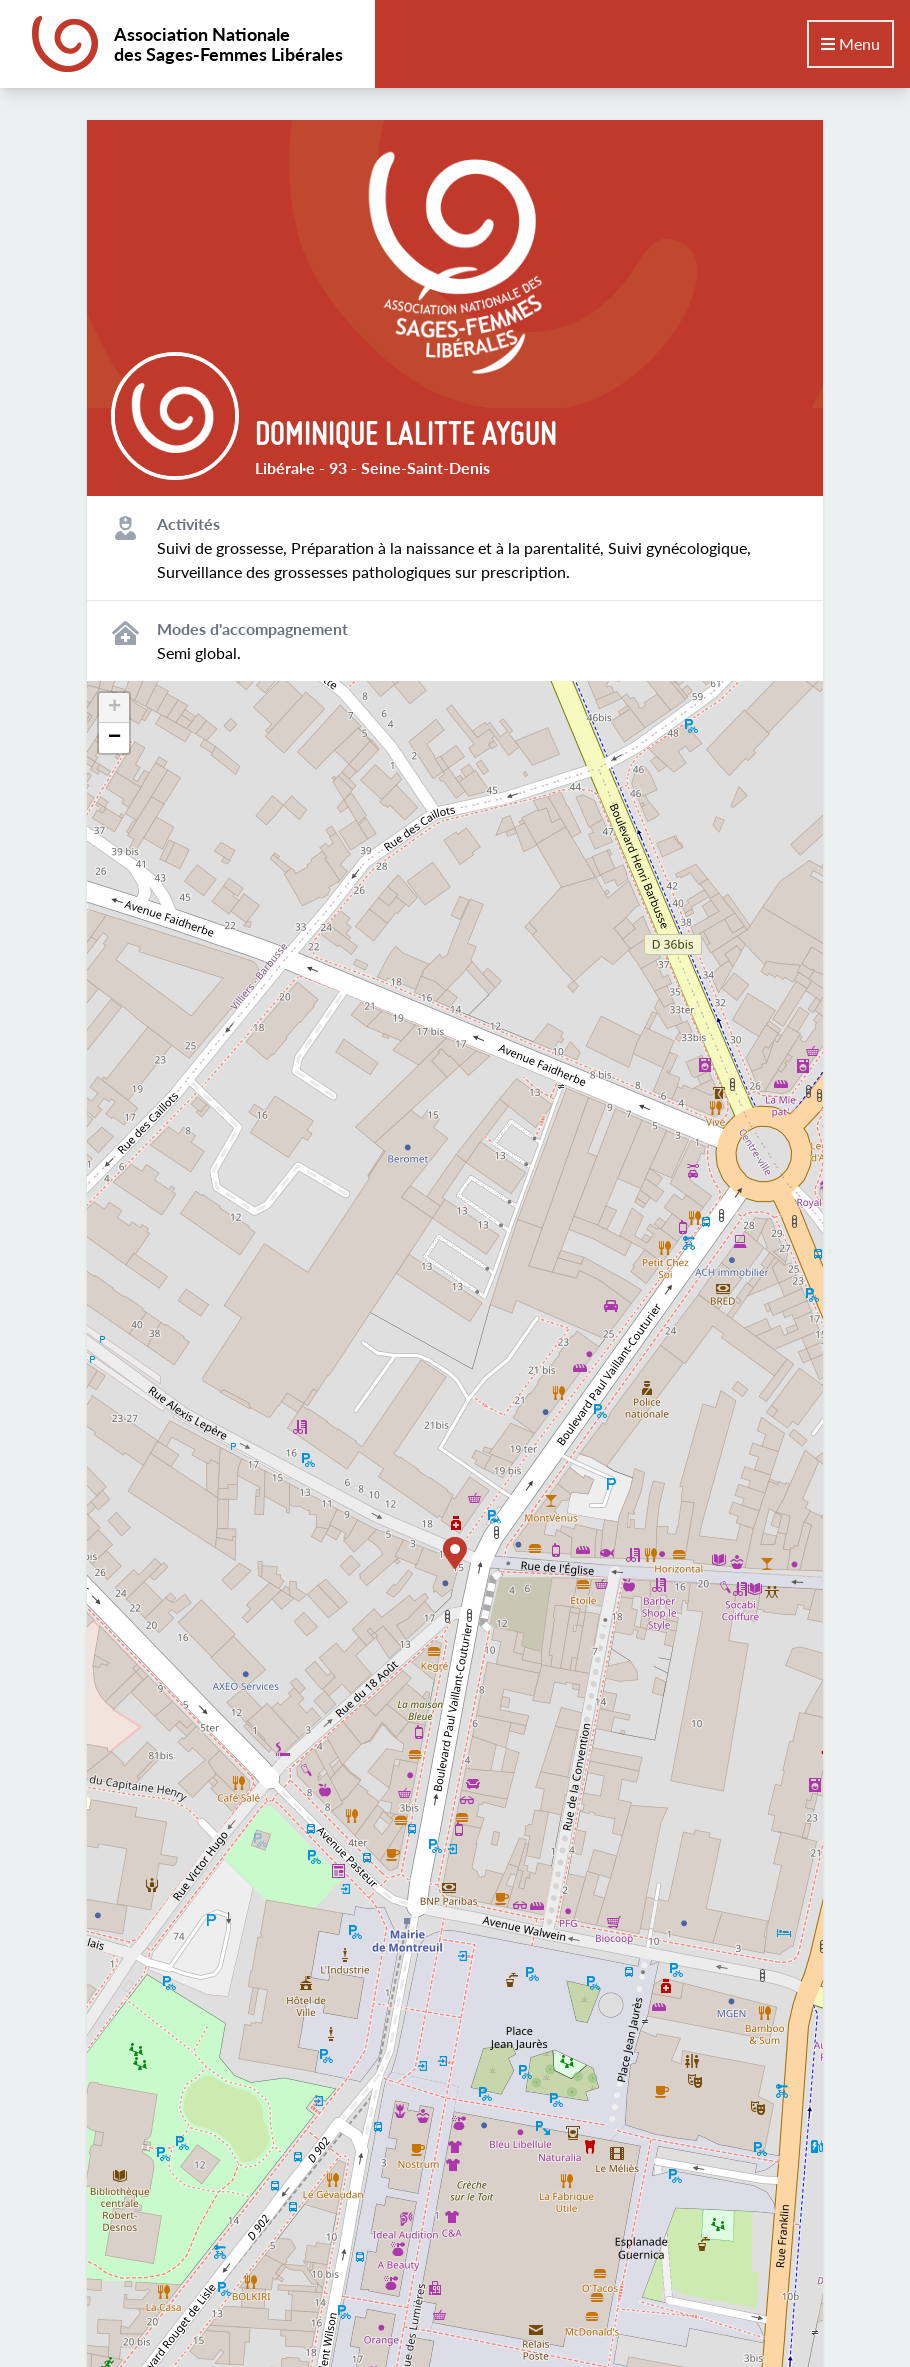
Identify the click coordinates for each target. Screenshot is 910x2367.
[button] (455, 1553)
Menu (850, 43)
